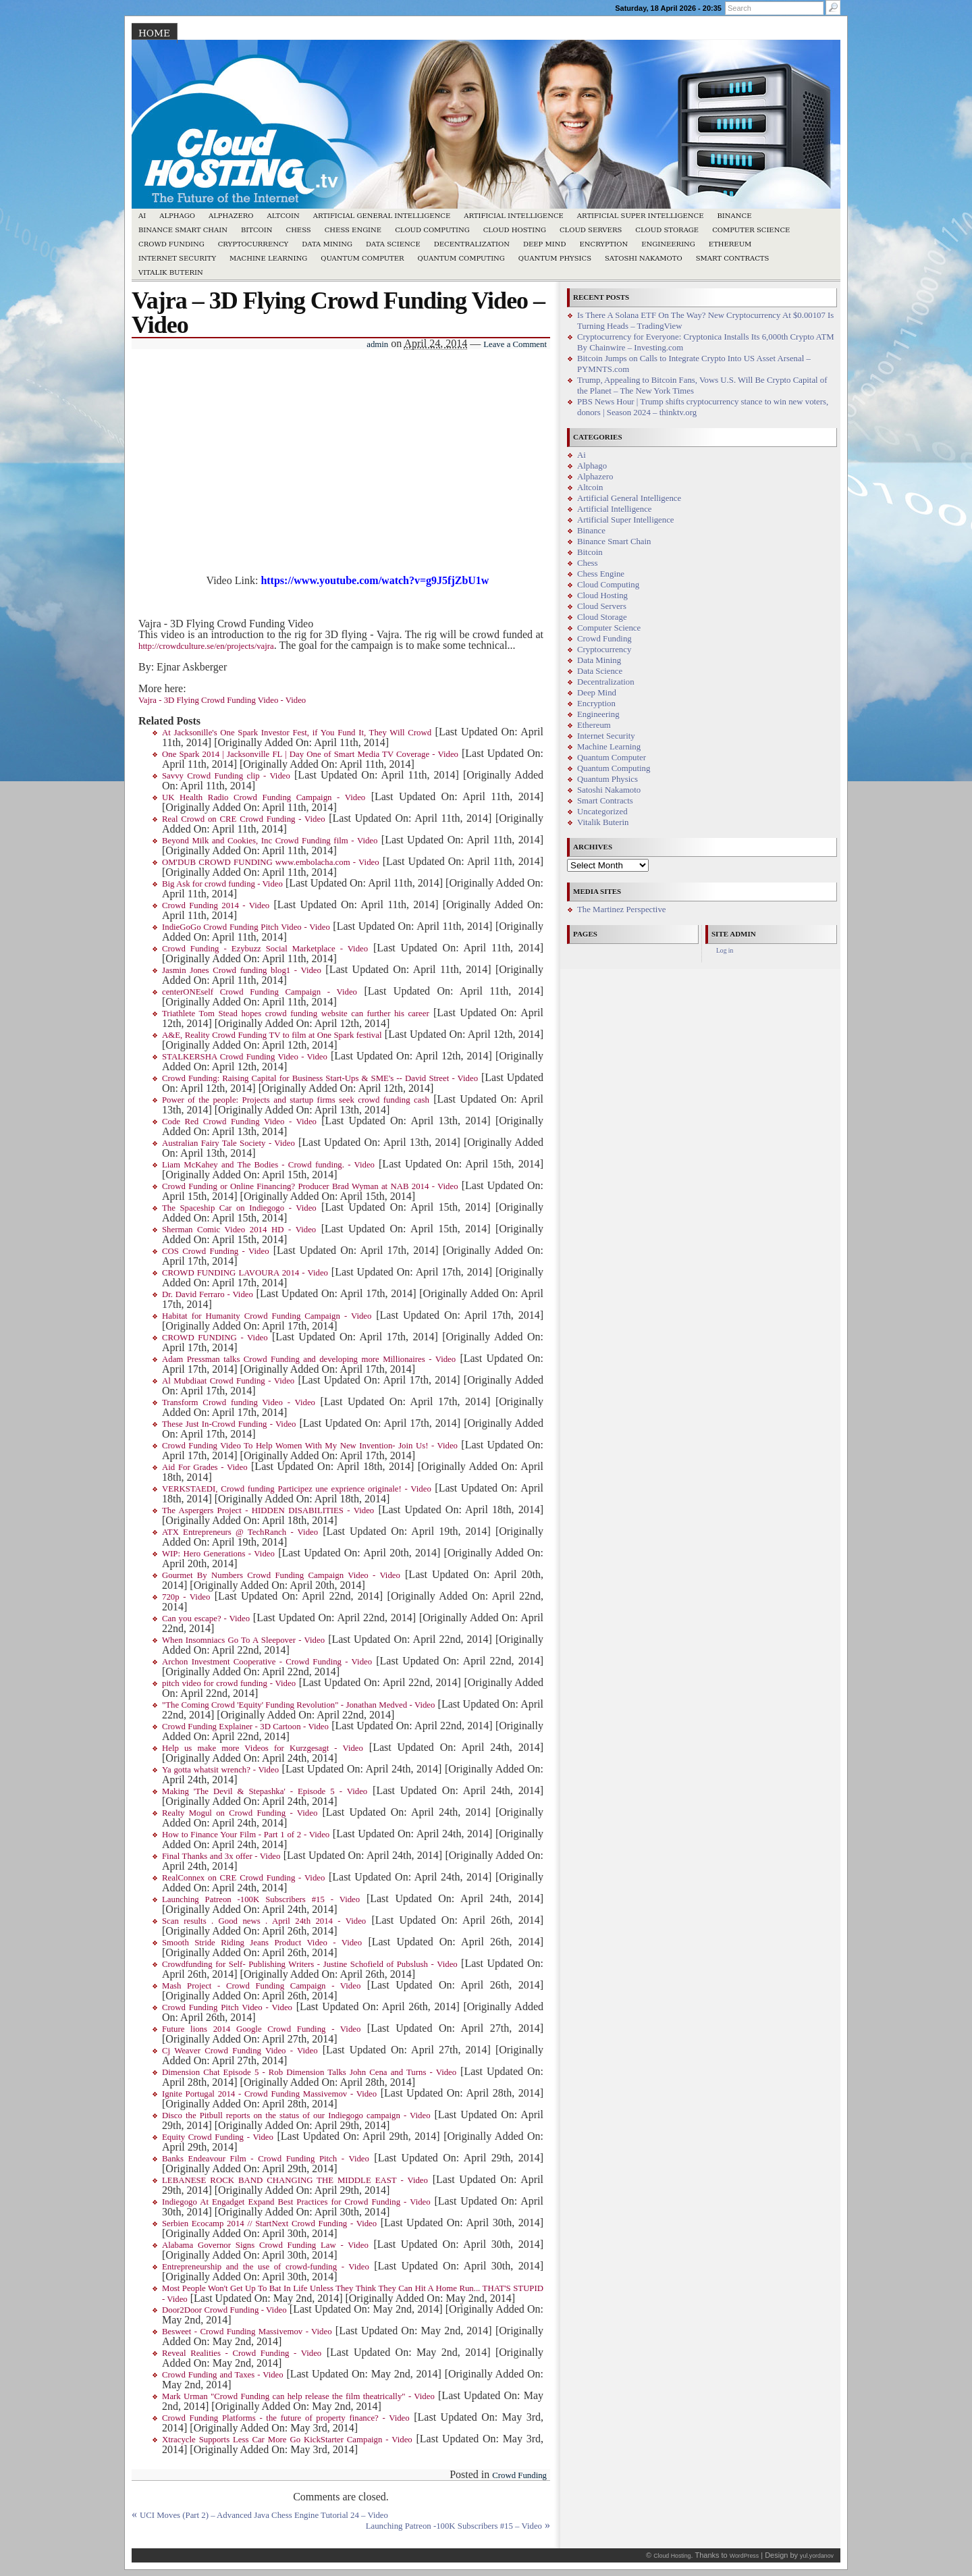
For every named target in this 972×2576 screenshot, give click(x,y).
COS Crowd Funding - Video (215, 1251)
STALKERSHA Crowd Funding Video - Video (244, 1056)
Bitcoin (257, 230)
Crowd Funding (171, 244)
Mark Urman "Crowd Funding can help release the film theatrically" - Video (298, 2396)
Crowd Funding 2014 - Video (215, 905)
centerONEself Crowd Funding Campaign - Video (259, 992)
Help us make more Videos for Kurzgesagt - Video (262, 1748)
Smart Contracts (733, 258)
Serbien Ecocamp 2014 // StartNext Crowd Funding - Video (269, 2223)
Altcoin (283, 215)
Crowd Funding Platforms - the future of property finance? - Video (286, 2418)
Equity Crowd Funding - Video (217, 2137)
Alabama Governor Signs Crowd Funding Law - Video (265, 2245)
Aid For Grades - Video (205, 1467)
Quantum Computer (362, 258)
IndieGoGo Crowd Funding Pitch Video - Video (246, 927)
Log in (724, 950)
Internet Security (177, 258)
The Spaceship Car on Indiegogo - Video (239, 1208)
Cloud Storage (667, 230)
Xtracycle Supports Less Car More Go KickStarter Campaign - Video (287, 2439)
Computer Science (751, 230)
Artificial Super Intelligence (640, 215)
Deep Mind (544, 244)
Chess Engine (353, 230)
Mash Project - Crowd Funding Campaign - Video (261, 1986)
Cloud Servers (591, 230)
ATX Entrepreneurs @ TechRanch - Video (240, 1532)
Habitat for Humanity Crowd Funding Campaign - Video (266, 1316)
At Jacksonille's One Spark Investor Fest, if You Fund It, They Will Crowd (296, 732)
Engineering (668, 244)
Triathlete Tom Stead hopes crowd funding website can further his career (295, 1013)
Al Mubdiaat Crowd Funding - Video (228, 1381)
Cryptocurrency (253, 244)
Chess (298, 230)
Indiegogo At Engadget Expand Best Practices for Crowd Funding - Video (296, 2202)
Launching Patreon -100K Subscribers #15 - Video (261, 1899)
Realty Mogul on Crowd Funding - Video (239, 1813)
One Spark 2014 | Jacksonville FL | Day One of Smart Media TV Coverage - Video (310, 754)
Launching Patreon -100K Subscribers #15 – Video (454, 2526)
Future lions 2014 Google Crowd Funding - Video (261, 2029)
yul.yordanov (817, 2555)
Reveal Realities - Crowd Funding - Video (241, 2353)
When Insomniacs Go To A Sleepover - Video (243, 1640)
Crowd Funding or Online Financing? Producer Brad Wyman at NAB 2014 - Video (310, 1186)
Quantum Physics (554, 258)
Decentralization (472, 244)
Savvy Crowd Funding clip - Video (226, 776)
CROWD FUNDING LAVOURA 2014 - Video (245, 1273)
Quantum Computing (461, 258)
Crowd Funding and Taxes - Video (223, 2375)
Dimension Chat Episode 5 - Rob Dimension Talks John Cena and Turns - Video (309, 2072)
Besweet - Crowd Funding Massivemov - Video (247, 2331)
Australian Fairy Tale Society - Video (228, 1143)
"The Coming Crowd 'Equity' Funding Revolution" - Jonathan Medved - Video (298, 1705)
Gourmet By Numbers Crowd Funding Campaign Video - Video (281, 1575)
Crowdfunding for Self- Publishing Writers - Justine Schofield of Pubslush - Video (310, 1964)
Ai (142, 215)
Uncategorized (602, 811)
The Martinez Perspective (621, 909)
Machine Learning (268, 258)
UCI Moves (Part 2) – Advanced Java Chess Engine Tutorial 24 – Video (264, 2515)
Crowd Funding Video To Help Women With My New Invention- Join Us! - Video (310, 1445)
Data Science (393, 244)
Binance (735, 215)
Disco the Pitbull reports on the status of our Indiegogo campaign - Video (296, 2115)
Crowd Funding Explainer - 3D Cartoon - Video (245, 1726)
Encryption (603, 244)
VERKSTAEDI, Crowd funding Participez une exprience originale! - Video (296, 1489)
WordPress (744, 2555)
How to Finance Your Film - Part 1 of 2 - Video (245, 1834)
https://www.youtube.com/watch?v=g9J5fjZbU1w (375, 580)
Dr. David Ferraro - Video (207, 1294)
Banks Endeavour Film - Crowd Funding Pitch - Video (265, 2158)
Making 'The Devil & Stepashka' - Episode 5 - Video (264, 1791)
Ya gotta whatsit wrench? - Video (220, 1770)
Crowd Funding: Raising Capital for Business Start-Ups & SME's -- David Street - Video (320, 1078)
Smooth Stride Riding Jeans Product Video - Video (262, 1942)
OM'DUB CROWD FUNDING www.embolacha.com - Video (270, 862)
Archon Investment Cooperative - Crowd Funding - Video (267, 1661)
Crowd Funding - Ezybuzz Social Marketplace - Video (265, 948)
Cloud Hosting (514, 230)
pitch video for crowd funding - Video (229, 1683)
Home (154, 33)
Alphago (177, 215)
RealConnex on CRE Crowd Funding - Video (243, 1878)
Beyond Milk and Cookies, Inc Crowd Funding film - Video (269, 840)
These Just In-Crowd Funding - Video (229, 1424)
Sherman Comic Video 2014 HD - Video (239, 1229)
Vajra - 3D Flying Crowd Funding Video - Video (222, 700)
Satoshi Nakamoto (643, 258)
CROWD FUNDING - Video (215, 1337)
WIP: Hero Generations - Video (218, 1553)
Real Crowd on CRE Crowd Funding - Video (243, 819)
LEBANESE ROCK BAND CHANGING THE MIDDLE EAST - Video (295, 2180)
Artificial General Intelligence (382, 215)
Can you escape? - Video (206, 1618)
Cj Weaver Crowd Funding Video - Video (240, 2050)
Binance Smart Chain (182, 230)
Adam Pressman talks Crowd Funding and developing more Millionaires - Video (309, 1359)
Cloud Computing (432, 230)
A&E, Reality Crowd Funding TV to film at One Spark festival (272, 1035)
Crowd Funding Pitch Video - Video (227, 2007)
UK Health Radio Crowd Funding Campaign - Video (263, 797)
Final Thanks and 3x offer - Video (221, 1856)
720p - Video (186, 1597)
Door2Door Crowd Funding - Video (224, 2310)
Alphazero (231, 215)
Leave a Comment (515, 344)
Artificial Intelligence (514, 215)
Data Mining (327, 244)
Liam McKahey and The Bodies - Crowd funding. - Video (268, 1164)
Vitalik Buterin (170, 272)
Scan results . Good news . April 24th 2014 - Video (264, 1921)
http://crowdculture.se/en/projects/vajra (206, 646)
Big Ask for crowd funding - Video (222, 884)
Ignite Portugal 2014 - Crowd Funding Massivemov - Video (269, 2094)
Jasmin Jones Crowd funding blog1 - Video (241, 970)
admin (377, 344)
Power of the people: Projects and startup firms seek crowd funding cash (295, 1100)
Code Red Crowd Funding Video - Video (239, 1121)
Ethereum (730, 244)
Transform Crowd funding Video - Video (238, 1402)
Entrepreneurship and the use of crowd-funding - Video (265, 2266)
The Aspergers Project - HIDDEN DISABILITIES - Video (268, 1510)
